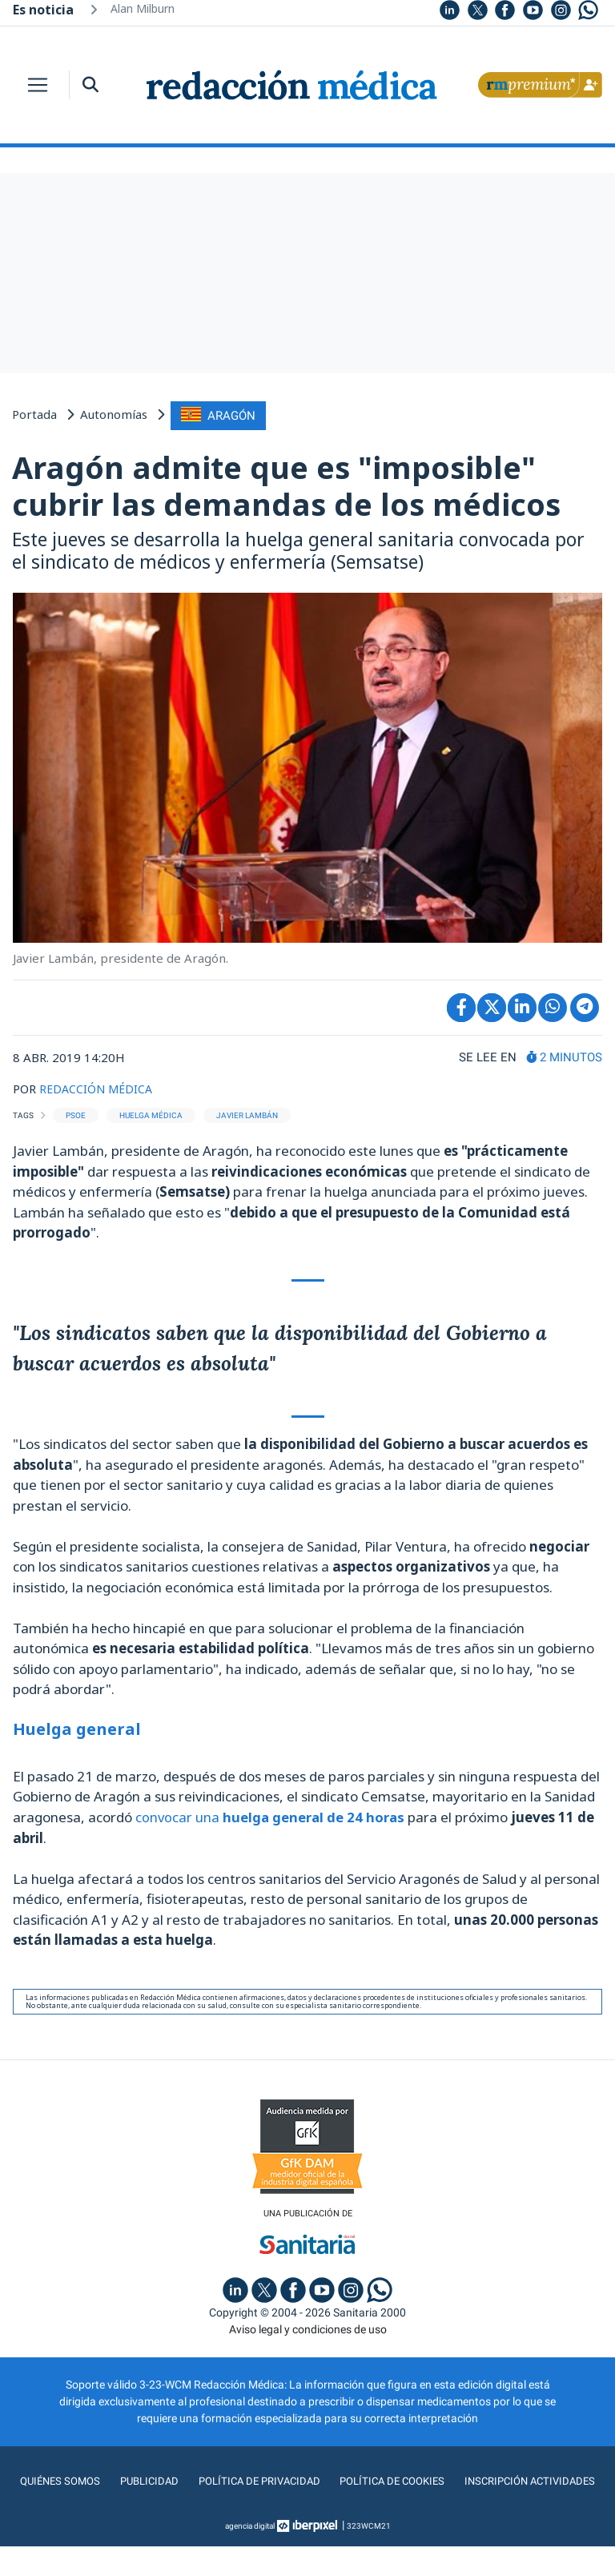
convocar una (271, 1814)
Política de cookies (471, 2479)
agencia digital (250, 2555)
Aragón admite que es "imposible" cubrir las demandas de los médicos (286, 484)
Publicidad (221, 2479)
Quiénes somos (131, 2479)
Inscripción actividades (308, 2511)
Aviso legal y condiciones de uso (308, 2326)
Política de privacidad (333, 2479)
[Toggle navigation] (37, 84)
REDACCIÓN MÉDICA (98, 1086)
